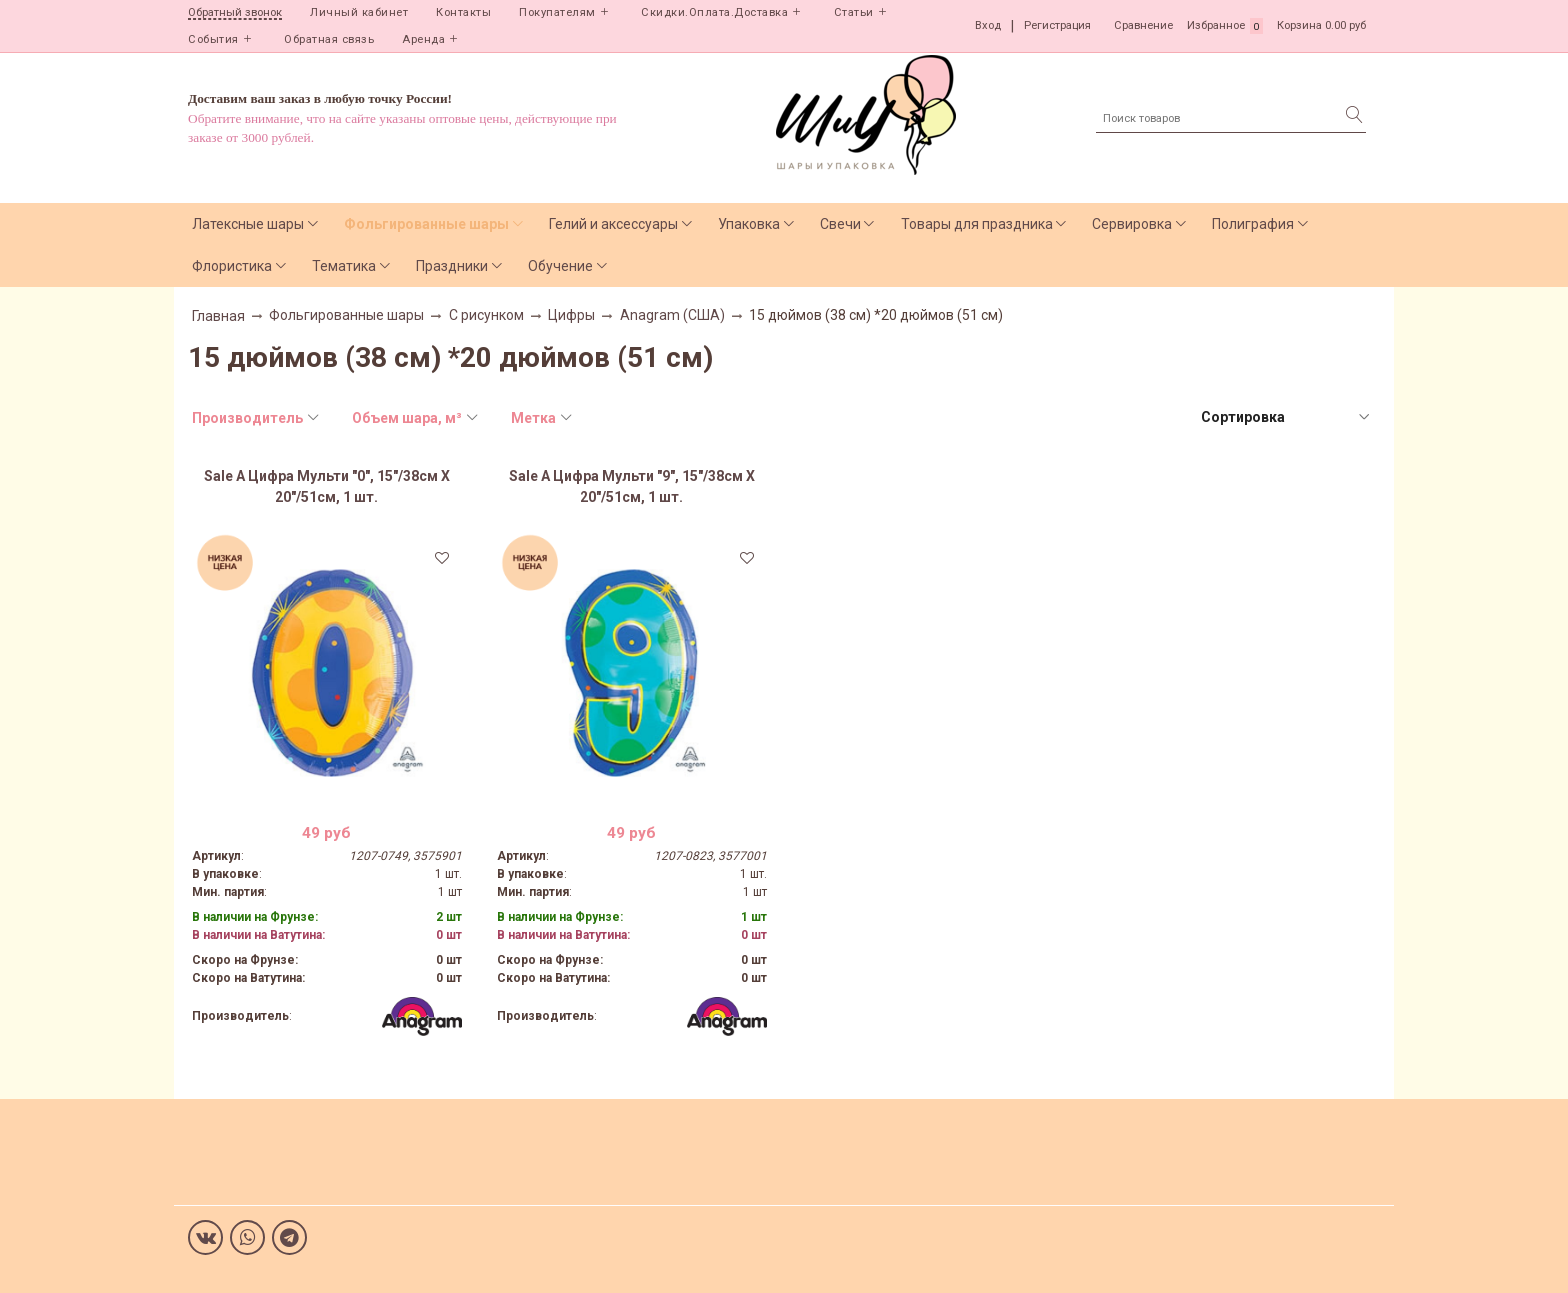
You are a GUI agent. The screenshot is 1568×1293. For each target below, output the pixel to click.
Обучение (560, 266)
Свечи (840, 224)
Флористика (232, 266)
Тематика (344, 266)
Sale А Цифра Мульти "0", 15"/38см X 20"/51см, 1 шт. (327, 486)
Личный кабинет (359, 12)
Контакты (463, 12)
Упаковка (749, 224)
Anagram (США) (672, 315)
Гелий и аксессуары (613, 224)
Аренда (423, 39)
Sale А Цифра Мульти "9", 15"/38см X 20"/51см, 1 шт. (632, 486)
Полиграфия (1253, 224)
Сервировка (1132, 224)
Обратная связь (329, 39)
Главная (218, 316)
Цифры (571, 315)
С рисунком (486, 315)
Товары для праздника (977, 224)
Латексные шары (248, 224)
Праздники (452, 266)
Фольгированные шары (426, 224)
